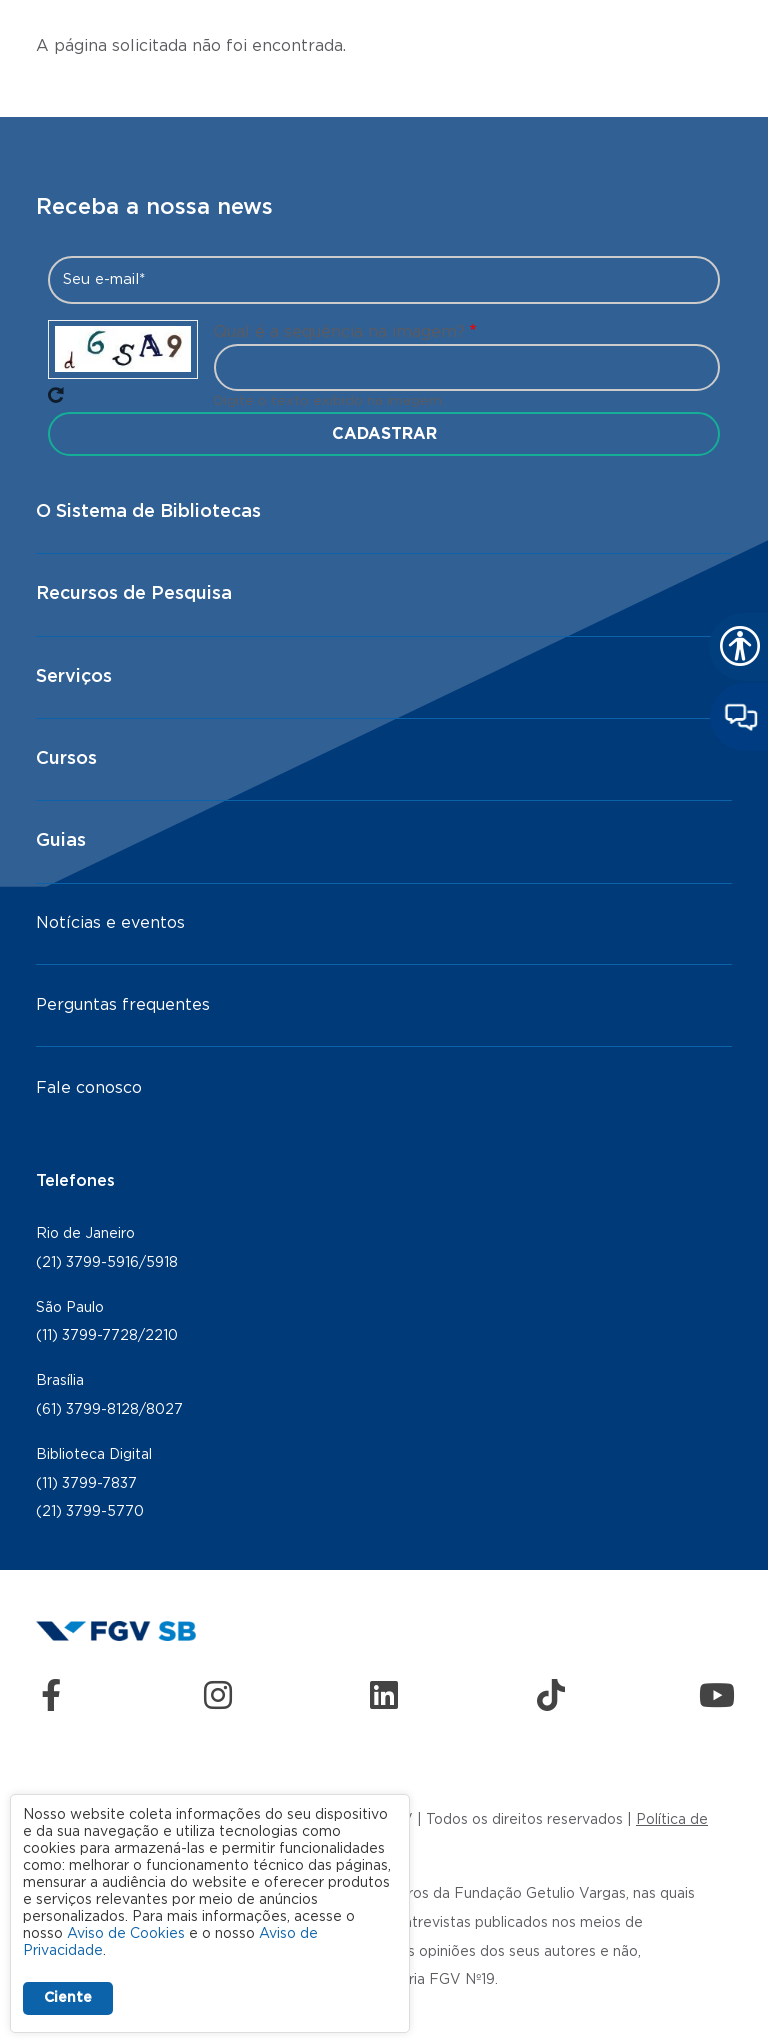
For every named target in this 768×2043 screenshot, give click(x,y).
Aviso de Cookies (126, 1934)
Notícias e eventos (110, 923)
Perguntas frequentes (123, 1005)
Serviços (74, 677)
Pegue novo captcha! (56, 395)
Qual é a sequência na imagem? (339, 332)
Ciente (68, 1998)
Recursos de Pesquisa (134, 594)
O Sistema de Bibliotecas (148, 512)
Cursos (66, 759)
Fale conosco (89, 1088)
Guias (61, 841)
